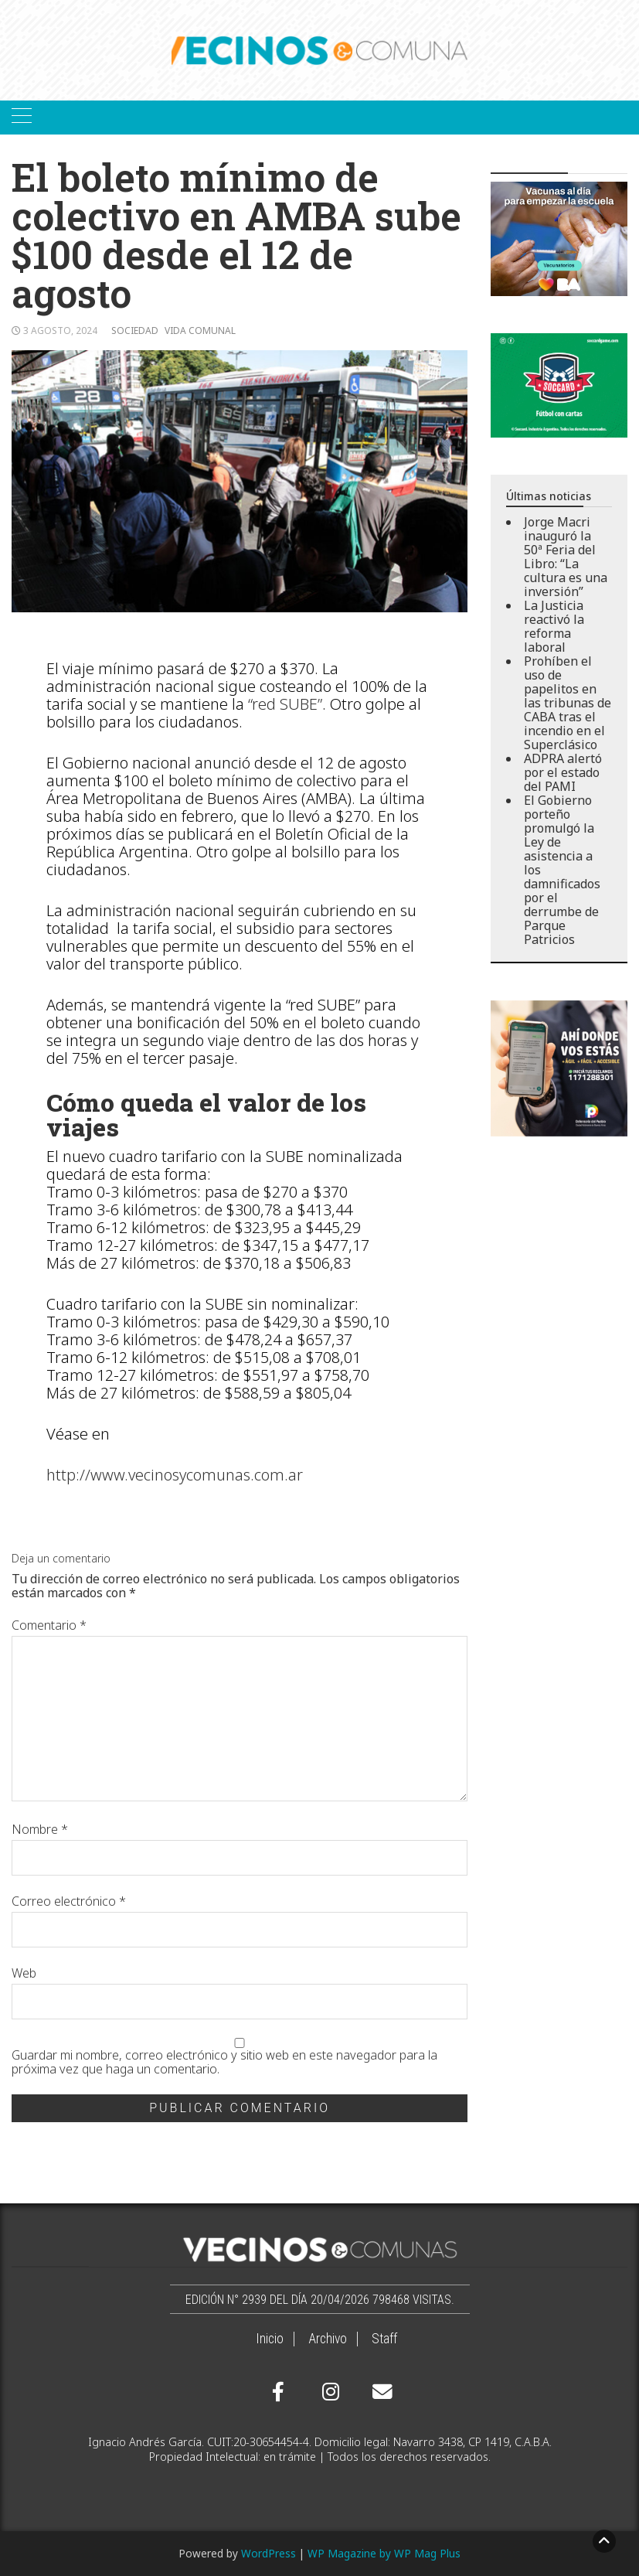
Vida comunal (200, 330)
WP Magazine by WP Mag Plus (384, 2553)
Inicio (270, 2338)
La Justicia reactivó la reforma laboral (554, 626)
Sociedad (134, 330)
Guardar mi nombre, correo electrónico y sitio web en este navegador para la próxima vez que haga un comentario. (224, 2062)
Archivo (327, 2338)
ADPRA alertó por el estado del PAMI (563, 772)
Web (24, 1973)
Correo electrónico (69, 1901)
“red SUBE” (285, 703)
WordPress (268, 2553)
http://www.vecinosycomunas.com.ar (174, 1474)
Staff (384, 2338)
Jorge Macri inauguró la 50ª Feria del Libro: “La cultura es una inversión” (565, 556)
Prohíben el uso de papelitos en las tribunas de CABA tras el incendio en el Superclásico (567, 703)
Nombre (40, 1829)
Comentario (49, 1625)
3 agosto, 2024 (60, 330)
